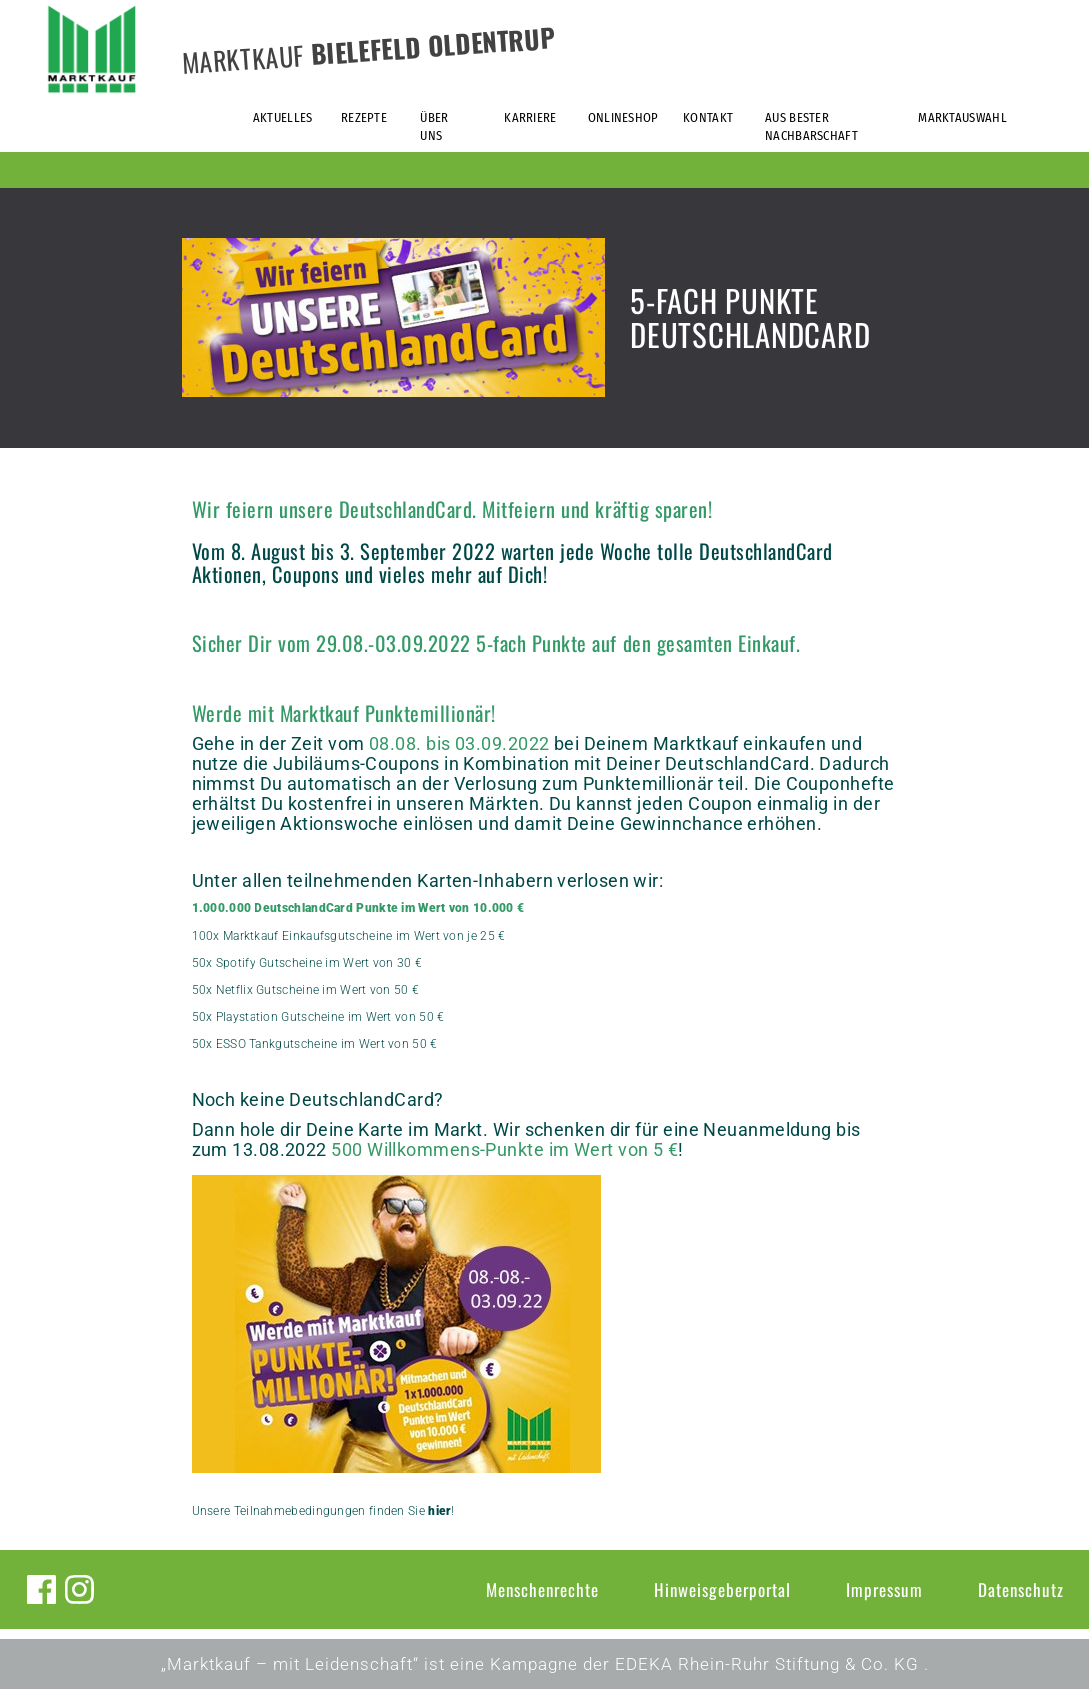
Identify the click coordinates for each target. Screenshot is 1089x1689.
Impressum (884, 1589)
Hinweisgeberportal (722, 1589)
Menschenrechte (542, 1589)
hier (439, 1511)
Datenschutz (1021, 1589)
